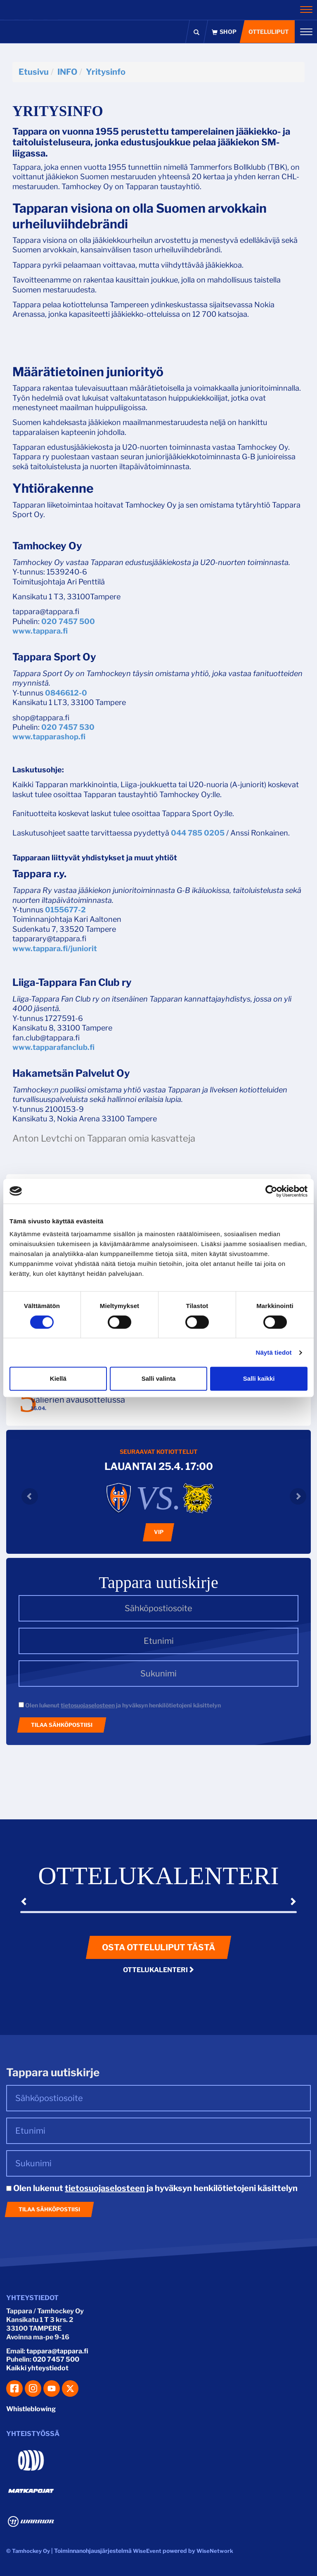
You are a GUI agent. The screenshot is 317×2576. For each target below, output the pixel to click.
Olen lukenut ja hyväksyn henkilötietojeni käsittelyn (120, 1705)
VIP (158, 1532)
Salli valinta (159, 1378)
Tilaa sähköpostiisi (61, 1724)
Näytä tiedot (274, 1352)
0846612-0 (66, 693)
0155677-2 (65, 909)
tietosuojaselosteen (88, 1705)
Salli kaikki (259, 1378)
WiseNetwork (214, 2551)
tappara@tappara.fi (57, 2351)
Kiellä (58, 1378)
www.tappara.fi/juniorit (54, 948)
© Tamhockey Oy (28, 2551)
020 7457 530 (68, 727)
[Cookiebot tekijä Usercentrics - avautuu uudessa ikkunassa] (271, 1191)
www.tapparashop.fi (48, 736)
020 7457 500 (68, 621)
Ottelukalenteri (158, 1970)
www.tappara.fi (40, 631)
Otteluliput (268, 31)
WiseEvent (147, 2551)
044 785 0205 (198, 833)
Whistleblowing (31, 2409)
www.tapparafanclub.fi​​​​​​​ (53, 1047)
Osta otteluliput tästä (158, 1947)
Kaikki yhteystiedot (37, 2368)
